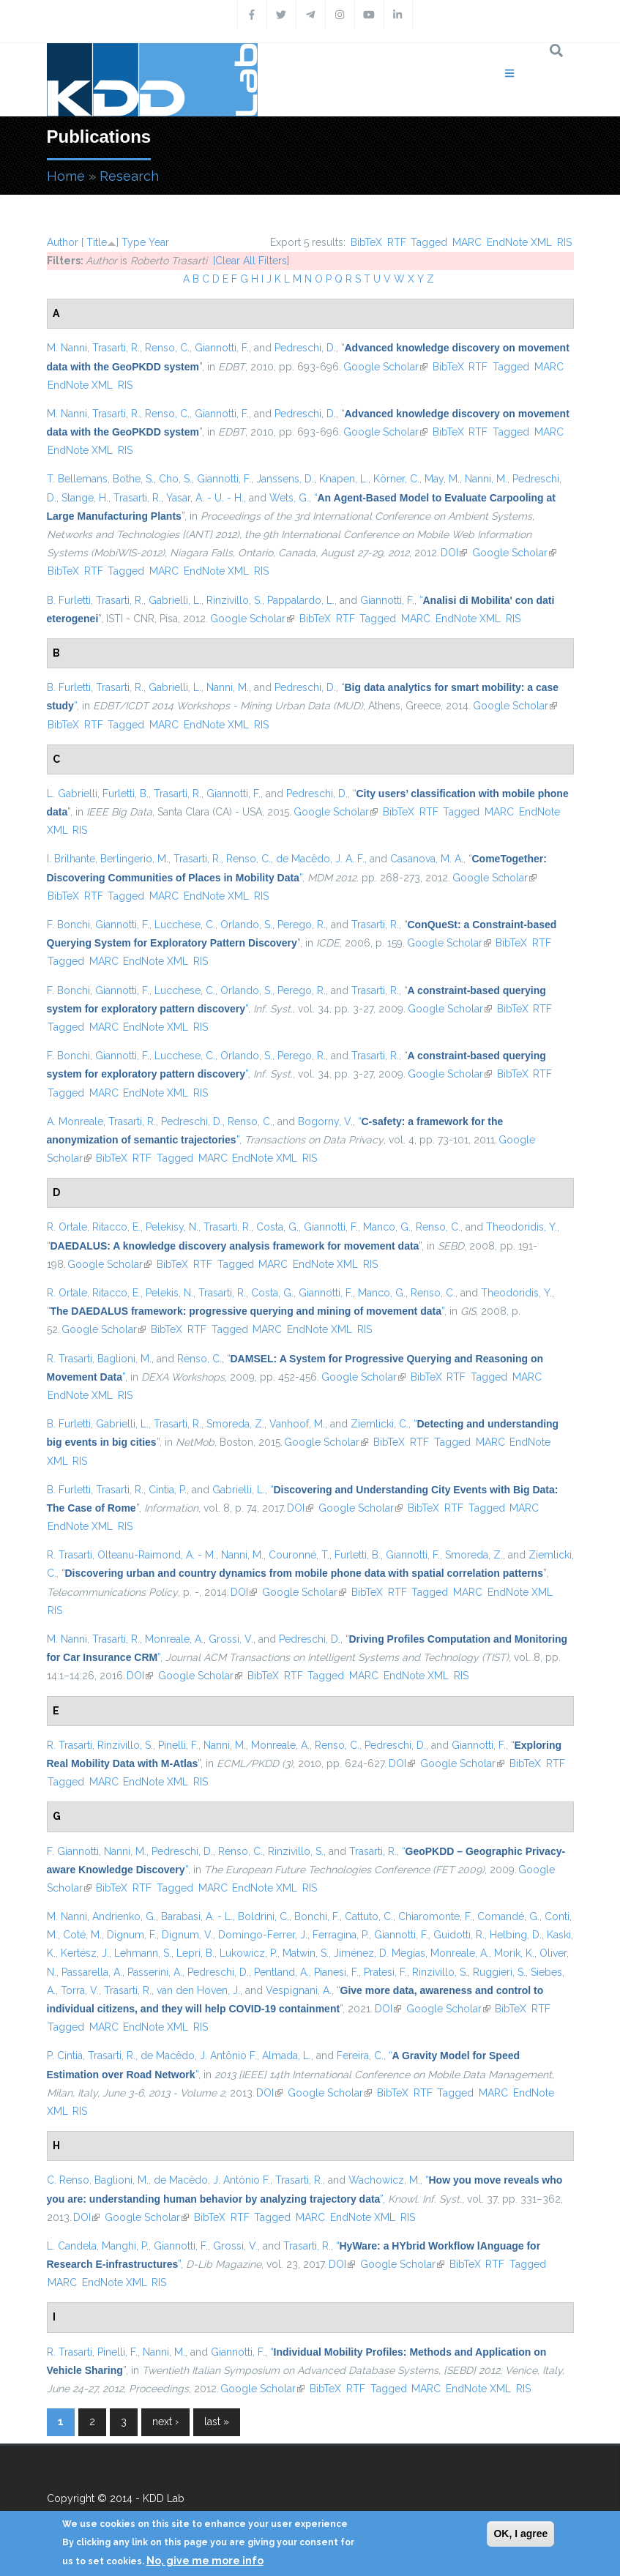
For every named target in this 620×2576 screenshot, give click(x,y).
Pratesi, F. (385, 1972)
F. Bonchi (68, 924)
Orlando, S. (246, 924)
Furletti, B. (125, 793)
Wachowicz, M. (384, 2180)
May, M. (442, 479)
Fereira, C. (360, 2055)
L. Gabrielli (72, 793)
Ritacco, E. (116, 1227)
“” (234, 1246)
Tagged (429, 242)
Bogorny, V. (325, 1121)
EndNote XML (519, 242)
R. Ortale (67, 1227)
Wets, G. (289, 498)
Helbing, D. (516, 1935)
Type (134, 242)
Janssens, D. (285, 479)
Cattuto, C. (369, 1916)
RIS (564, 242)
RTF (396, 242)
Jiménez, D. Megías (379, 1953)
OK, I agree (520, 2533)
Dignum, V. (187, 1935)
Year (159, 242)
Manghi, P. (125, 2246)
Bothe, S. (133, 479)
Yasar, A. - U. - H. (205, 498)
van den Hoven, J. (198, 1990)
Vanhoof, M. (297, 1424)
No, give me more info (205, 2560)
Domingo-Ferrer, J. (262, 1935)
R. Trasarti (69, 1358)
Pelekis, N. (169, 1293)
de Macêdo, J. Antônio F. (199, 2055)
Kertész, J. (85, 1953)
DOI (454, 553)
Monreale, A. (174, 1639)
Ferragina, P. (341, 1935)
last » (216, 2421)
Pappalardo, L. (301, 600)
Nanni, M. (486, 479)
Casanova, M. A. (426, 859)
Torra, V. (80, 1990)
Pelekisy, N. (172, 1227)
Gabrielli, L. (175, 600)
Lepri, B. (195, 1953)
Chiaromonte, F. (435, 1916)
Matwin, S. (306, 1953)
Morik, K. (514, 1953)
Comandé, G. (508, 1916)
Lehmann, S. (142, 1953)
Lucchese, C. (184, 924)
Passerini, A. (154, 1972)
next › (165, 2421)
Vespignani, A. (299, 1990)
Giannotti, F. (222, 348)
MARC (467, 242)
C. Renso (68, 2180)
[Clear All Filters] (251, 260)
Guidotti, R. (459, 1935)
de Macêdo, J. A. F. (320, 859)
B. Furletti (69, 600)
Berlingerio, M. (134, 859)
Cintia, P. (168, 1490)
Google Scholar (385, 367)
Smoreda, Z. (235, 1424)
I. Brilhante (71, 859)
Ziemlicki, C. (379, 1424)
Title (96, 242)
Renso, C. (167, 348)
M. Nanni (67, 348)
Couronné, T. (299, 1555)
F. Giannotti (73, 1851)
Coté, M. (82, 1935)
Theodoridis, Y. (521, 1227)
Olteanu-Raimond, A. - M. (156, 1555)
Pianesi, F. (336, 1972)
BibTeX (366, 242)
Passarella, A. (91, 1972)
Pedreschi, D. (305, 348)
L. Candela (72, 2246)
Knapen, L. (343, 479)
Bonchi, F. (317, 1916)
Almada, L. (286, 2055)
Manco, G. (387, 1227)
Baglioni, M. (124, 1358)
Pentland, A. (281, 1972)
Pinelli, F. (178, 1745)
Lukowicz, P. (248, 1953)
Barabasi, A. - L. (197, 1916)
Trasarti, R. (116, 348)
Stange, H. (84, 498)
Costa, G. (277, 1227)
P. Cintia (65, 2055)
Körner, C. (396, 479)
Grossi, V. (231, 1639)
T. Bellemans (77, 479)
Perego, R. (301, 924)
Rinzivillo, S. (234, 600)
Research (129, 176)
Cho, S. (175, 479)
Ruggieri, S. (499, 1972)
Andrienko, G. (124, 1916)
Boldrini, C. (263, 1916)
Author (62, 242)
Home (66, 176)
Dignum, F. (132, 1935)
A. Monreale (75, 1121)
